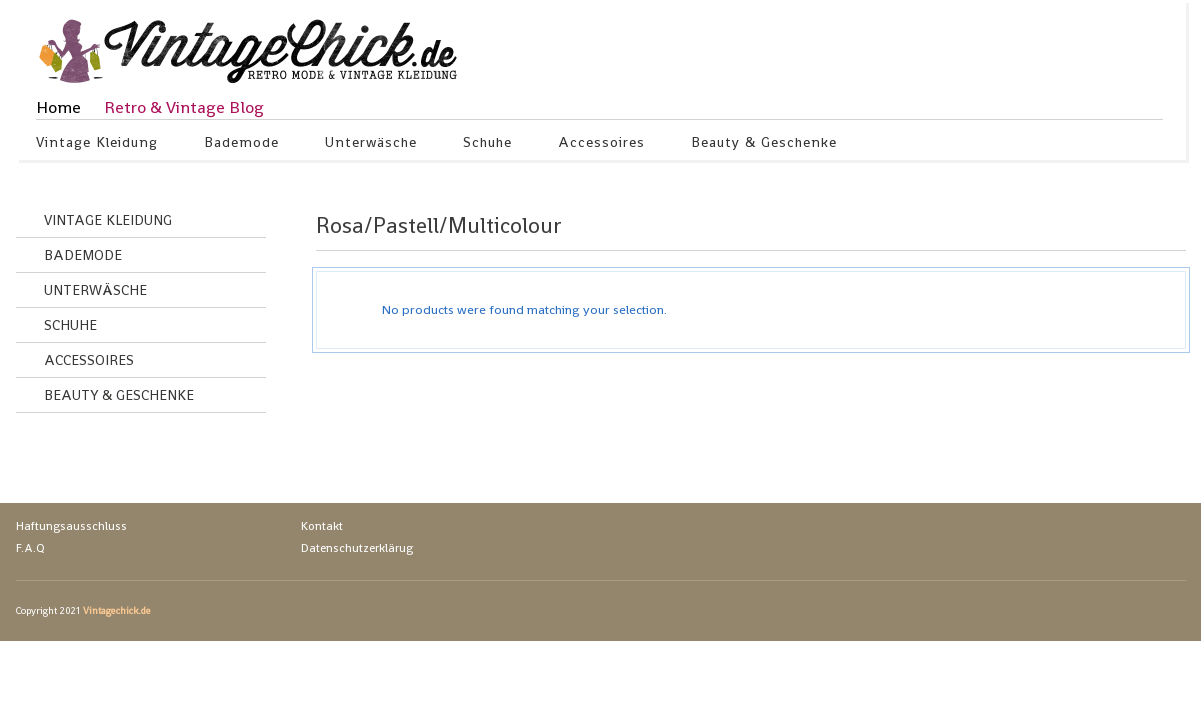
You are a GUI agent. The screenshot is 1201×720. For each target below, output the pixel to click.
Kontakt (322, 526)
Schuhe (488, 145)
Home (58, 107)
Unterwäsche (371, 145)
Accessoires (602, 145)
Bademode (242, 145)
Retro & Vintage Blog (184, 107)
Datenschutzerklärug (357, 548)
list (1157, 230)
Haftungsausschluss (71, 526)
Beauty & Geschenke (764, 145)
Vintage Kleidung (97, 145)
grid (1123, 230)
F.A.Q (30, 548)
